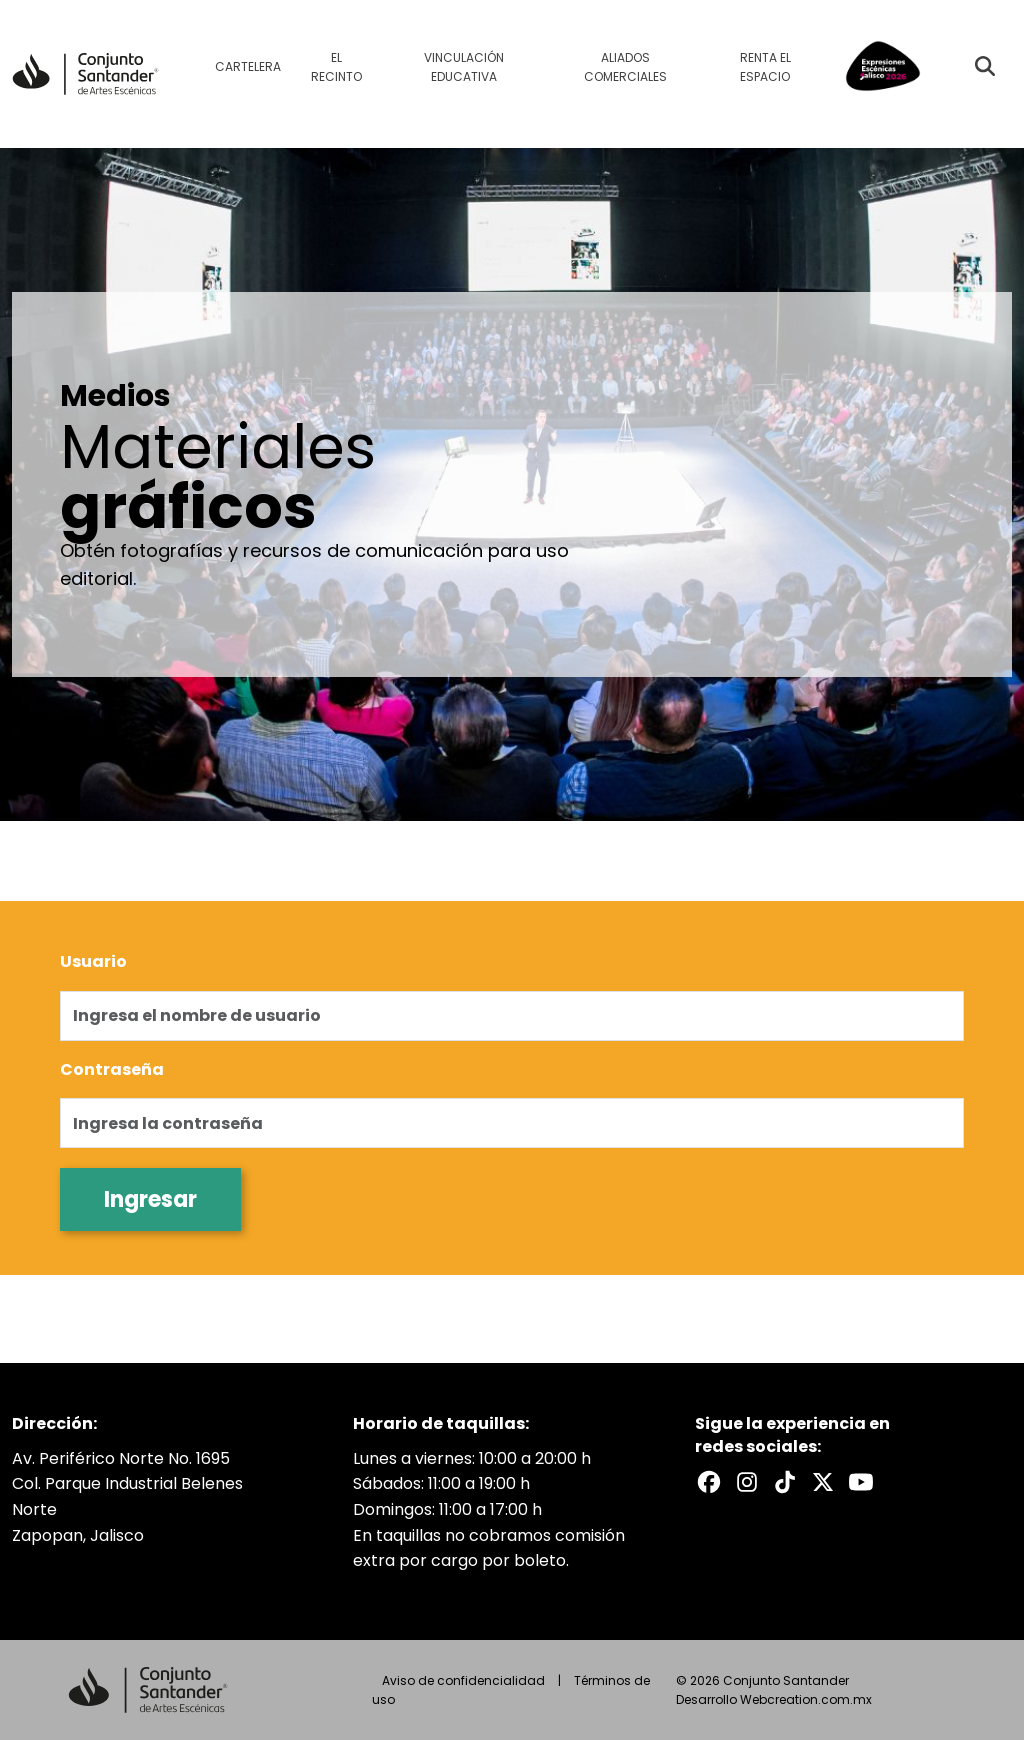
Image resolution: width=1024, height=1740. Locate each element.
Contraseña (112, 1069)
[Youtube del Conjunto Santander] (861, 1482)
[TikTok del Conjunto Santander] (785, 1482)
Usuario (93, 961)
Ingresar (150, 1199)
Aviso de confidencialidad (463, 1680)
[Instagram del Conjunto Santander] (747, 1482)
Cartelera (248, 66)
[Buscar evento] (985, 66)
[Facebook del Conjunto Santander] (709, 1482)
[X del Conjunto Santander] (823, 1482)
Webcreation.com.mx (806, 1699)
